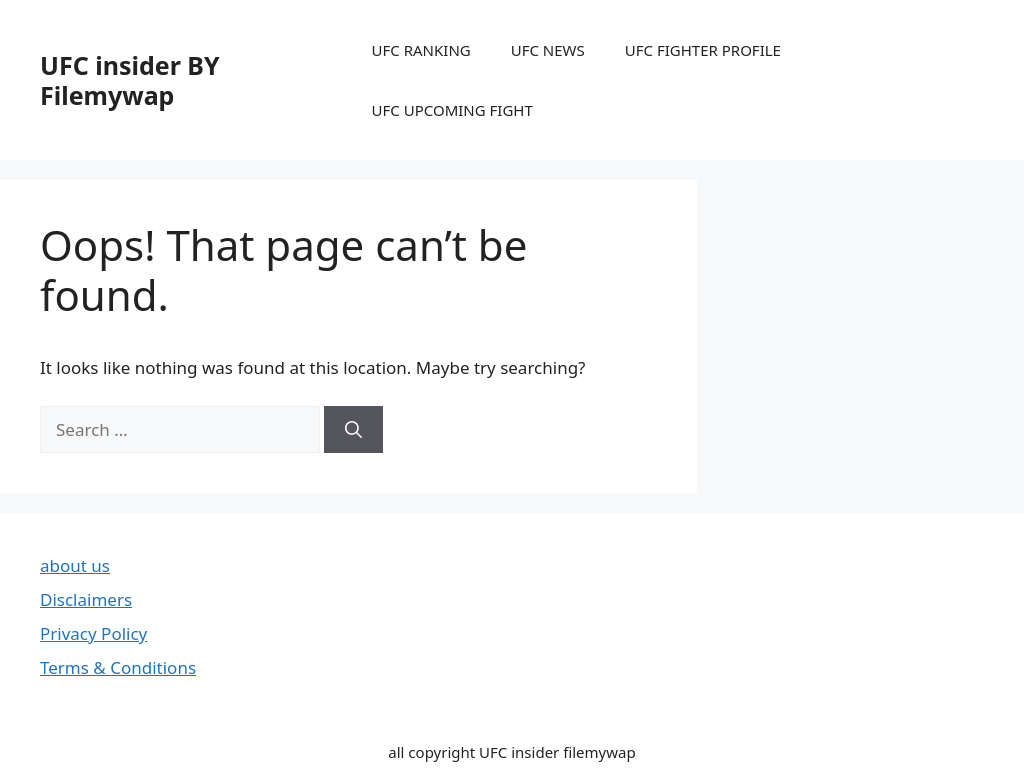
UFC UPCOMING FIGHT (452, 110)
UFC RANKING (421, 50)
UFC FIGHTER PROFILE (703, 50)
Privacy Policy (93, 633)
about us (75, 565)
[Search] (353, 430)
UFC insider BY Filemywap (130, 80)
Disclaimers (86, 599)
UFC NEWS (548, 50)
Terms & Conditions (118, 667)
